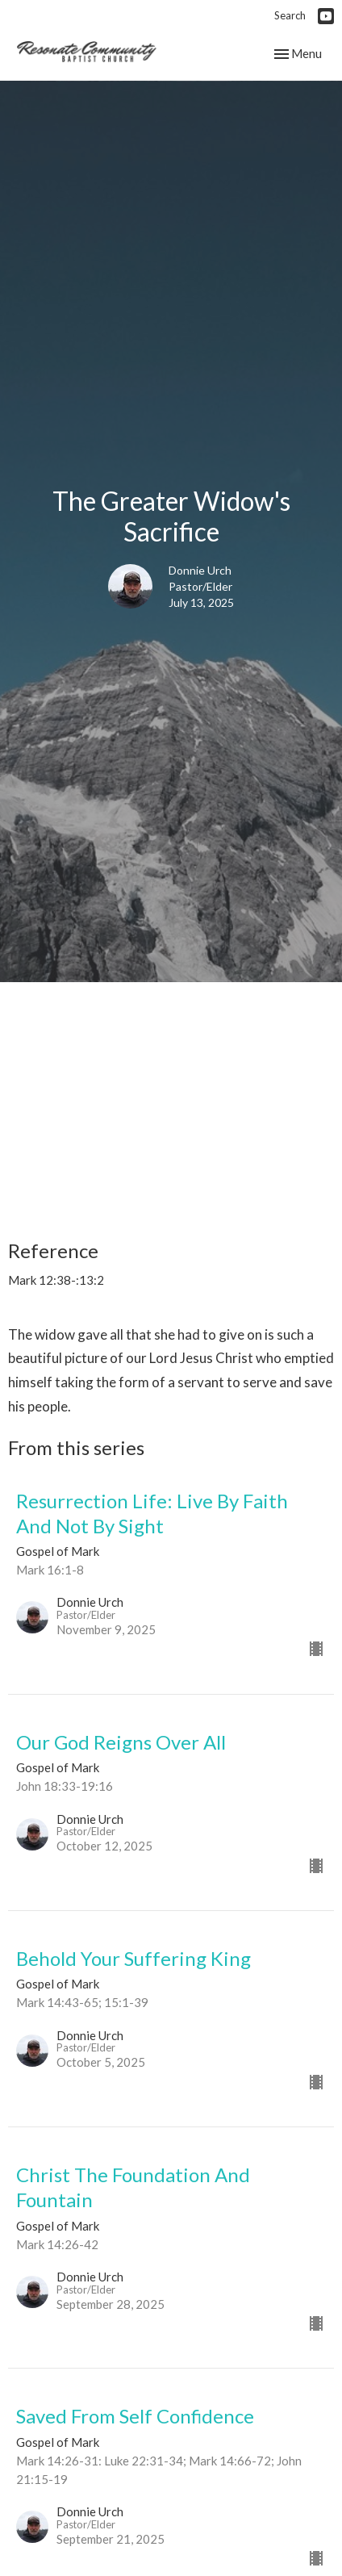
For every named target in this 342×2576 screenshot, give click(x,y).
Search (290, 15)
